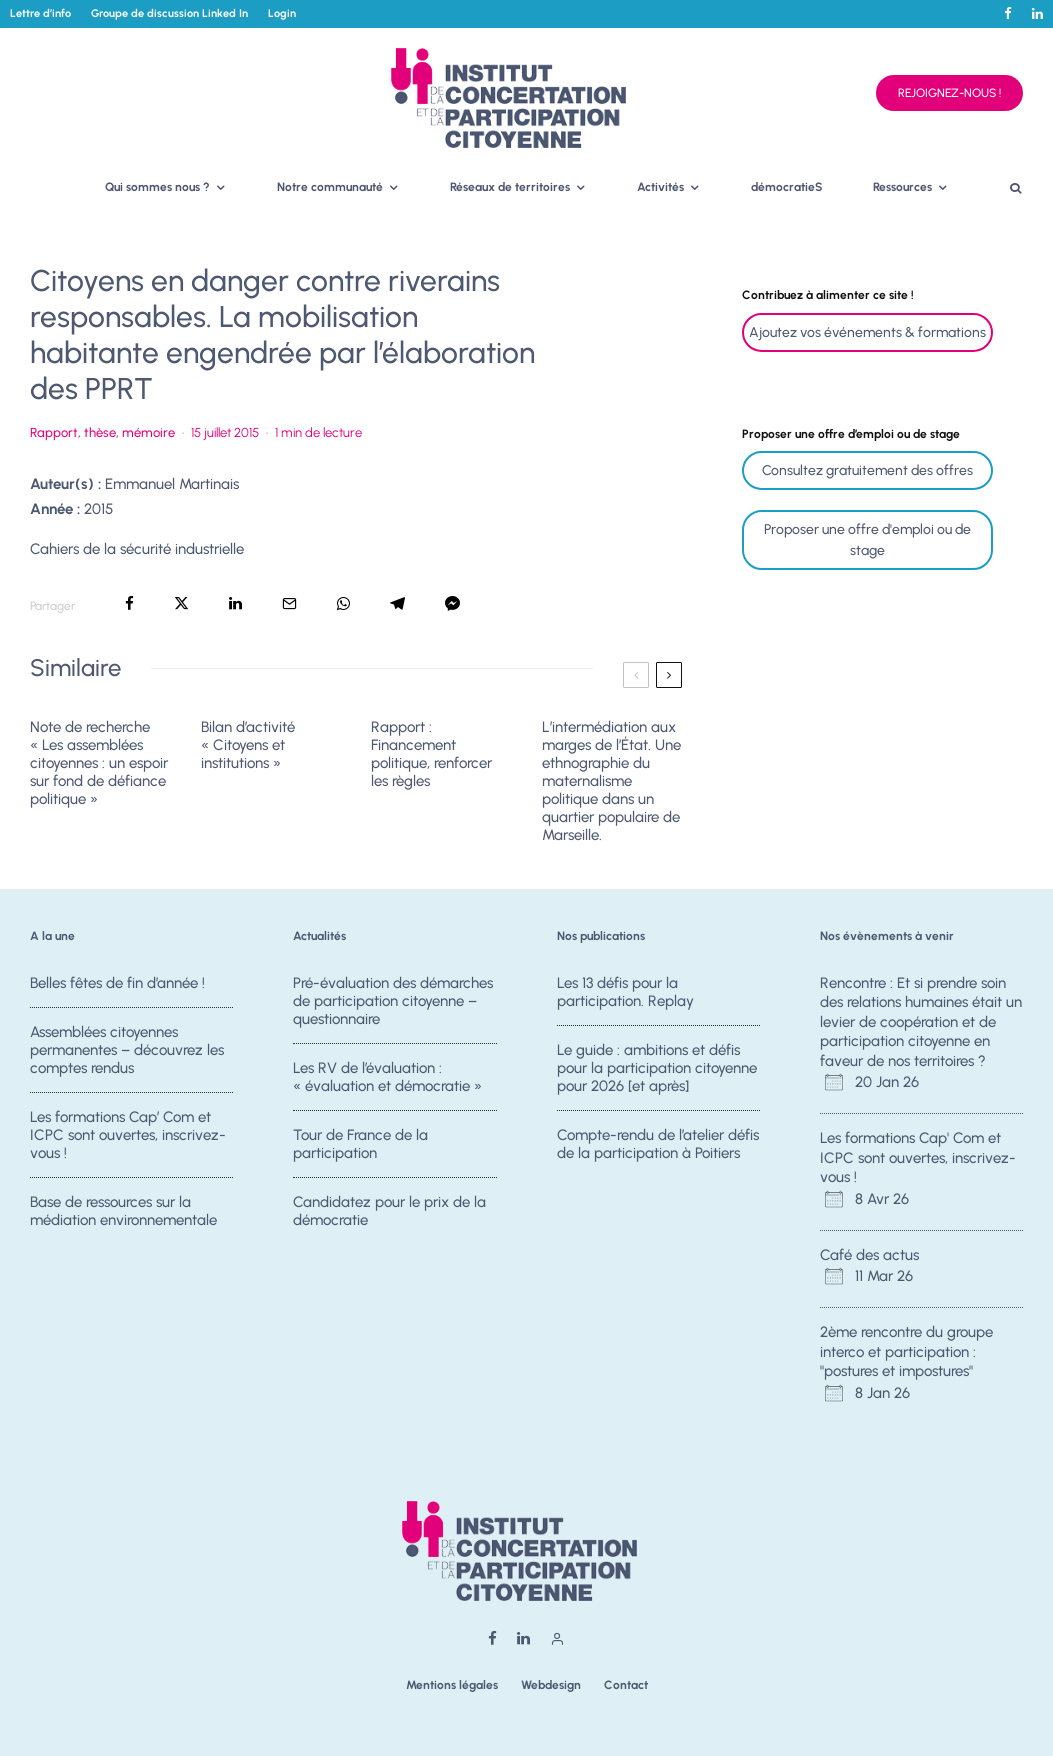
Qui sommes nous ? (157, 187)
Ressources (902, 187)
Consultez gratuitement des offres (867, 470)
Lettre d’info (40, 13)
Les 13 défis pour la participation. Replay (625, 992)
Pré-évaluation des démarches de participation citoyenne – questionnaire (393, 1001)
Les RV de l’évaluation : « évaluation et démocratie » (387, 1077)
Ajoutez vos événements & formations (867, 332)
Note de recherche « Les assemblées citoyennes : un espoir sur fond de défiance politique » (99, 763)
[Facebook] (1008, 13)
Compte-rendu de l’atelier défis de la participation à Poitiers (658, 1145)
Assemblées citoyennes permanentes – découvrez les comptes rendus (127, 1050)
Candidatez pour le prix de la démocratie (389, 1217)
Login (282, 13)
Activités (660, 187)
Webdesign (551, 1685)
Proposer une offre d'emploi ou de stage (867, 540)
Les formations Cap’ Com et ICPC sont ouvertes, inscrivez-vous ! (128, 1136)
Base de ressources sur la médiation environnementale (123, 1217)
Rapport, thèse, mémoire (102, 432)
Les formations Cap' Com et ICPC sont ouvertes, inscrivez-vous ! (918, 1157)
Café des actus (869, 1255)
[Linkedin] (1037, 13)
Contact (626, 1685)
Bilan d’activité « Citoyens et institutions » (248, 745)
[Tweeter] (181, 603)
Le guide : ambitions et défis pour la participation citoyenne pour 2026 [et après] (657, 1068)
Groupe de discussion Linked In (169, 13)
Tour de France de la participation (360, 1145)
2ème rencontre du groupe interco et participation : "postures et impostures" (906, 1351)
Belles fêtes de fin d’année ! (117, 983)
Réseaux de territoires (510, 187)
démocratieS (787, 187)
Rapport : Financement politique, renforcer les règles (431, 754)
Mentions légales (452, 1685)
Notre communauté (330, 187)
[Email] (289, 603)
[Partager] (129, 603)
